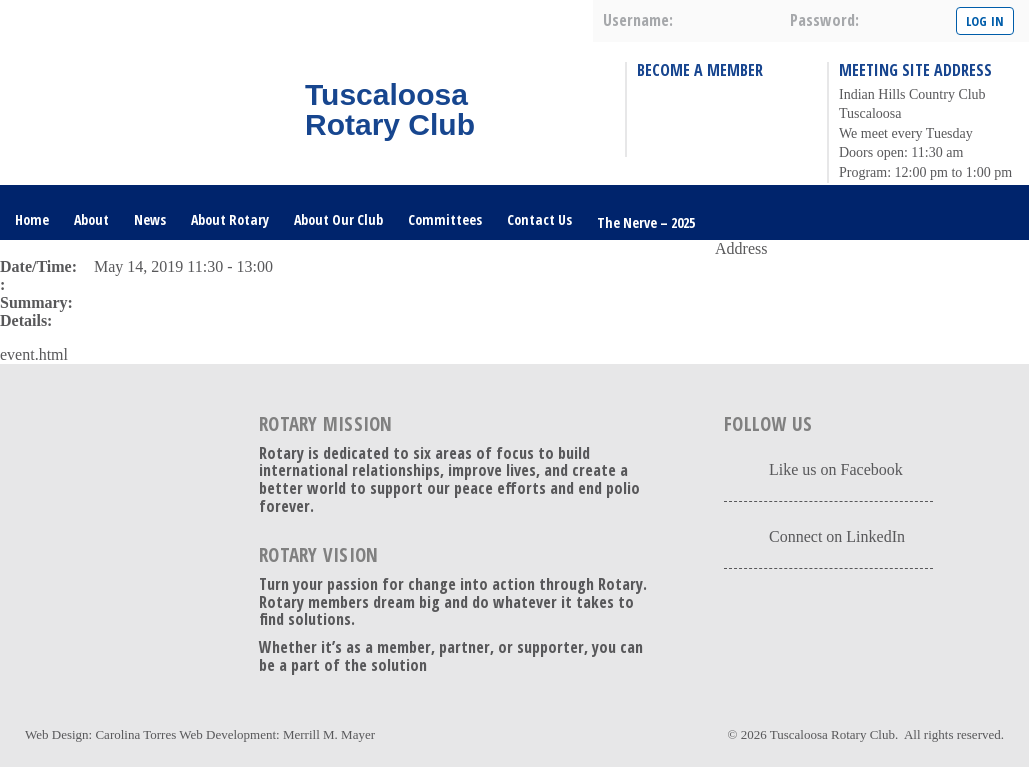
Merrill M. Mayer (329, 734)
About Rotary (230, 219)
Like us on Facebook (836, 469)
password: (824, 20)
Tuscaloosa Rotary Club (832, 734)
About (91, 219)
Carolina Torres (135, 734)
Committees (445, 219)
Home (32, 219)
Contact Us (539, 219)
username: (638, 20)
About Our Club (338, 219)
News (150, 219)
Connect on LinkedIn (837, 536)
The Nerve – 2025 (646, 222)
